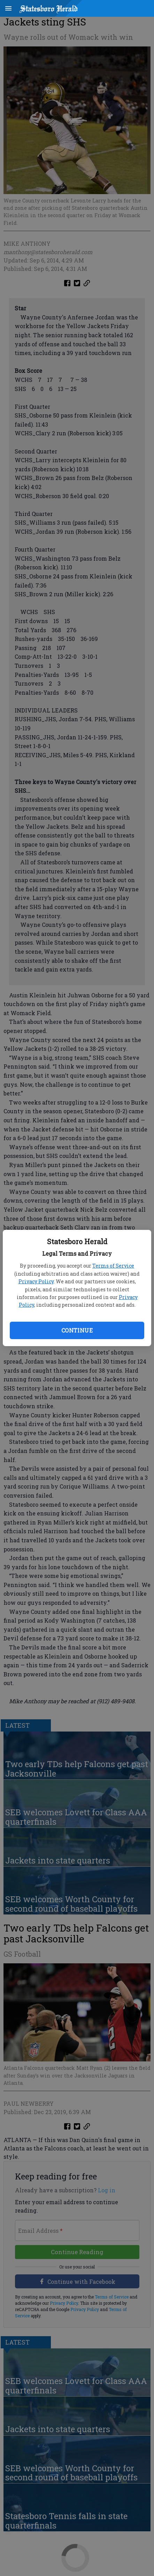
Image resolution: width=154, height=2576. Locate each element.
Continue (77, 1330)
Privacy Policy (36, 1281)
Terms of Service (113, 1265)
